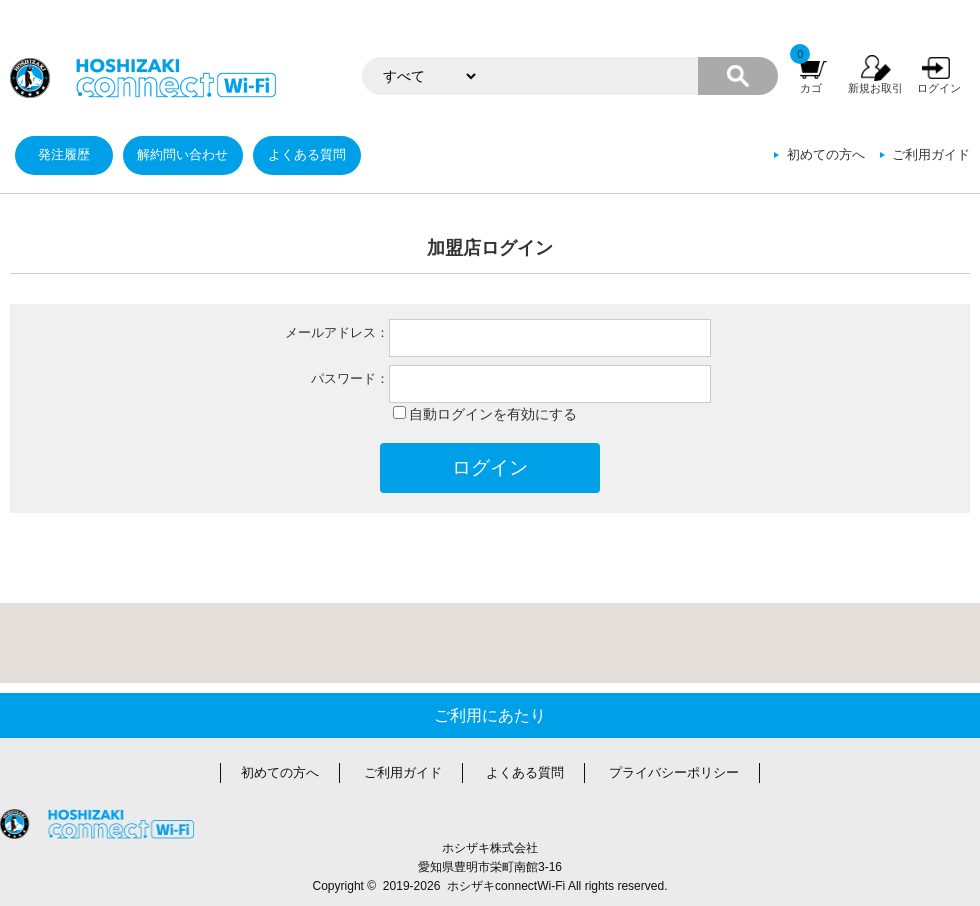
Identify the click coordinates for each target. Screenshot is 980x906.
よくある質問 (307, 155)
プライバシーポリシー (674, 773)
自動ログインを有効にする (493, 414)
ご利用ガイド (931, 155)
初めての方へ (826, 155)
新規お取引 (875, 88)
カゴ (811, 88)
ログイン (939, 88)
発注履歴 (64, 155)
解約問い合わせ (182, 155)
